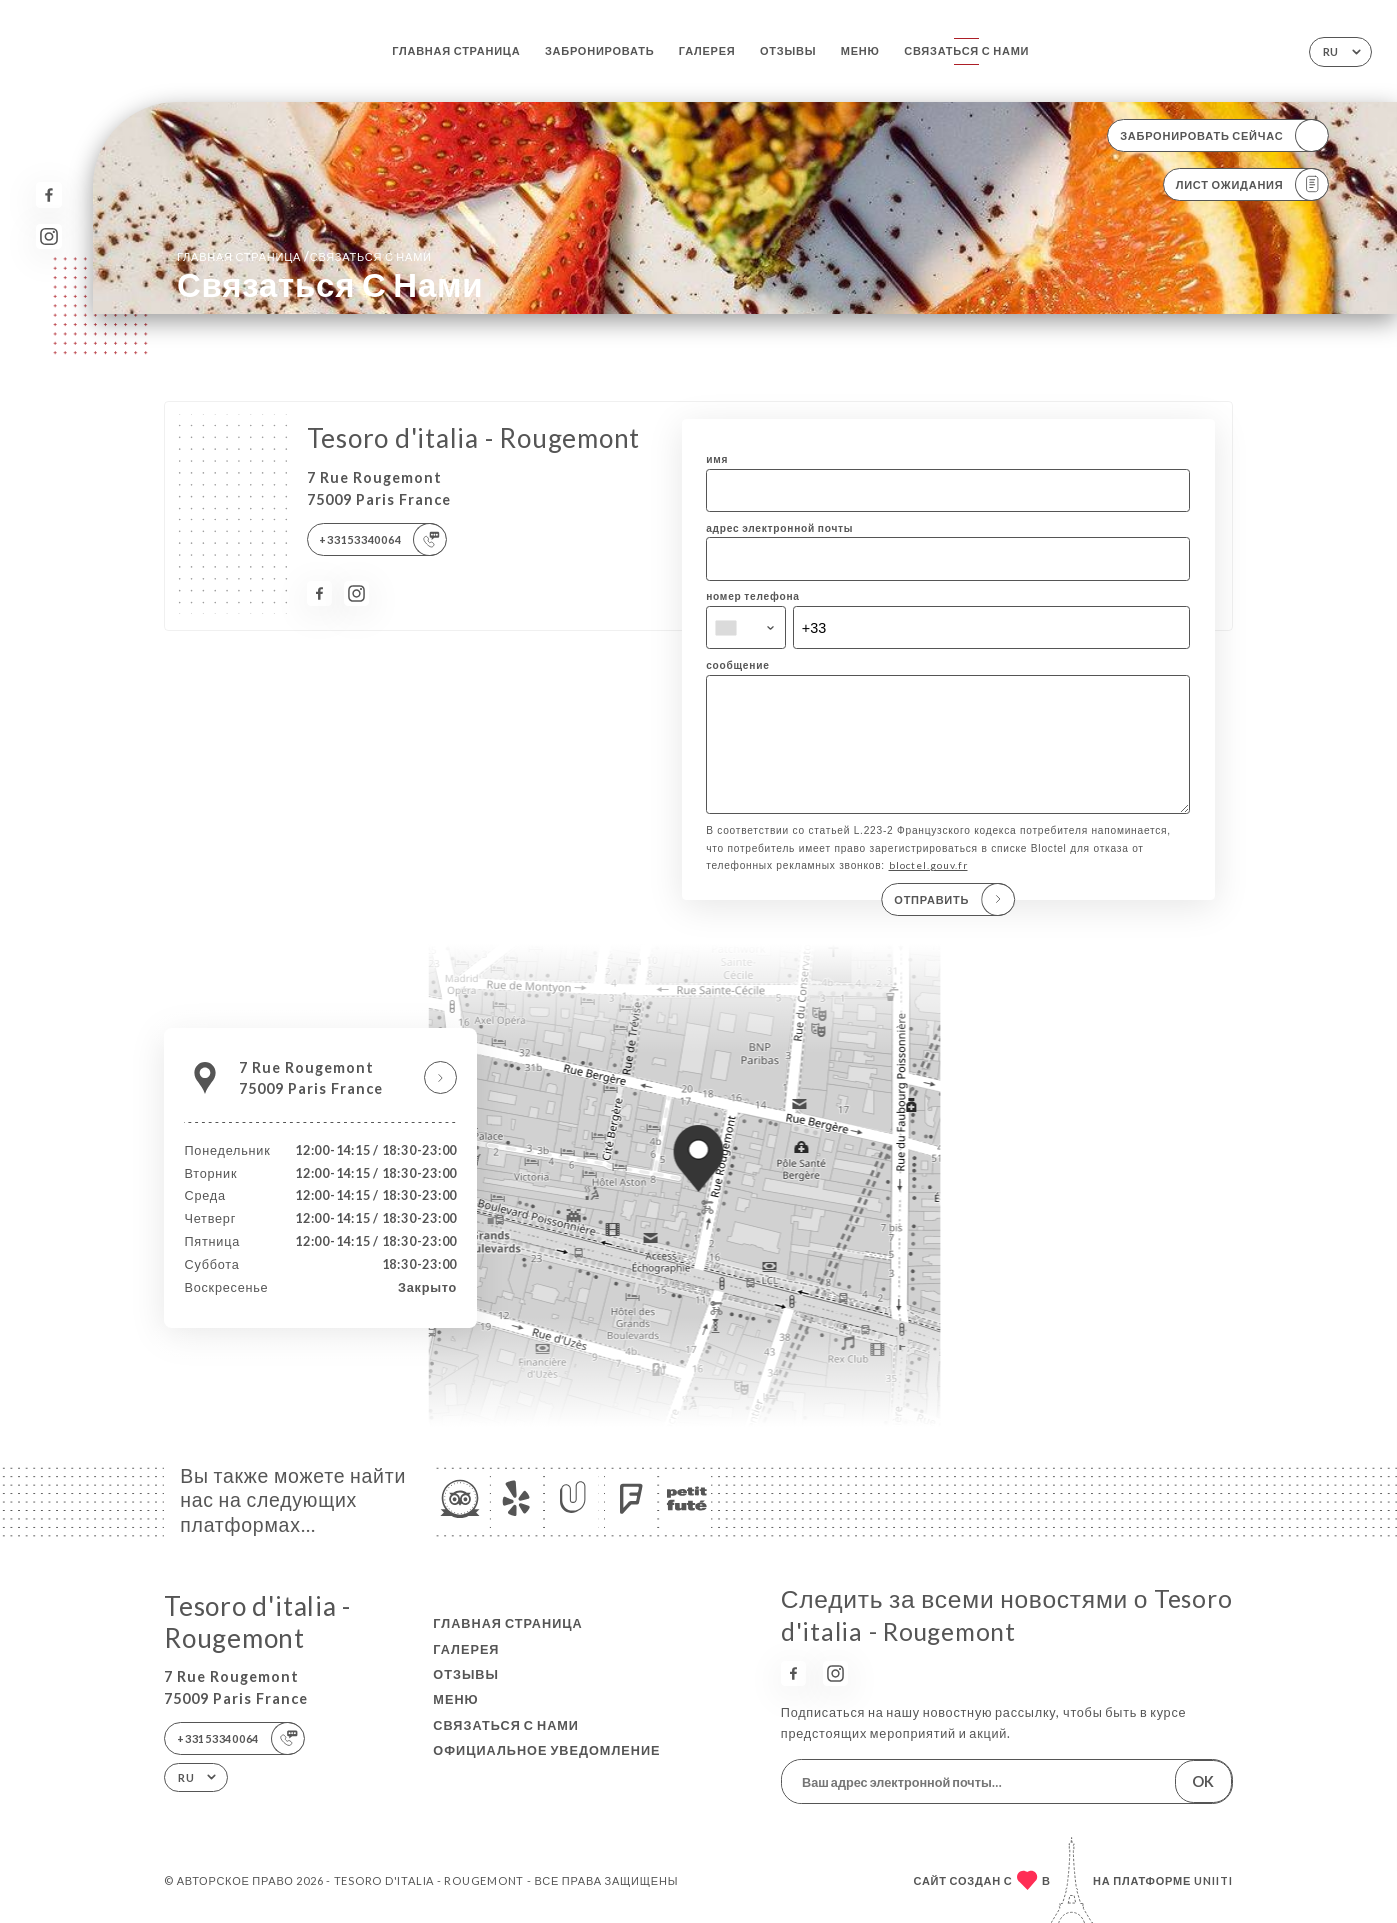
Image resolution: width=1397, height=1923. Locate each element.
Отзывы (788, 50)
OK (1203, 1781)
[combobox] (746, 627)
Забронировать (599, 50)
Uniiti (1213, 1880)
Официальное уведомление (546, 1750)
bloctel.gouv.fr (928, 886)
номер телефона (753, 596)
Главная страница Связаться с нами (304, 256)
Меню (860, 50)
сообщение (737, 665)
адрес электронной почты (779, 528)
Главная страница (456, 50)
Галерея (707, 50)
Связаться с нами (966, 50)
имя (717, 459)
